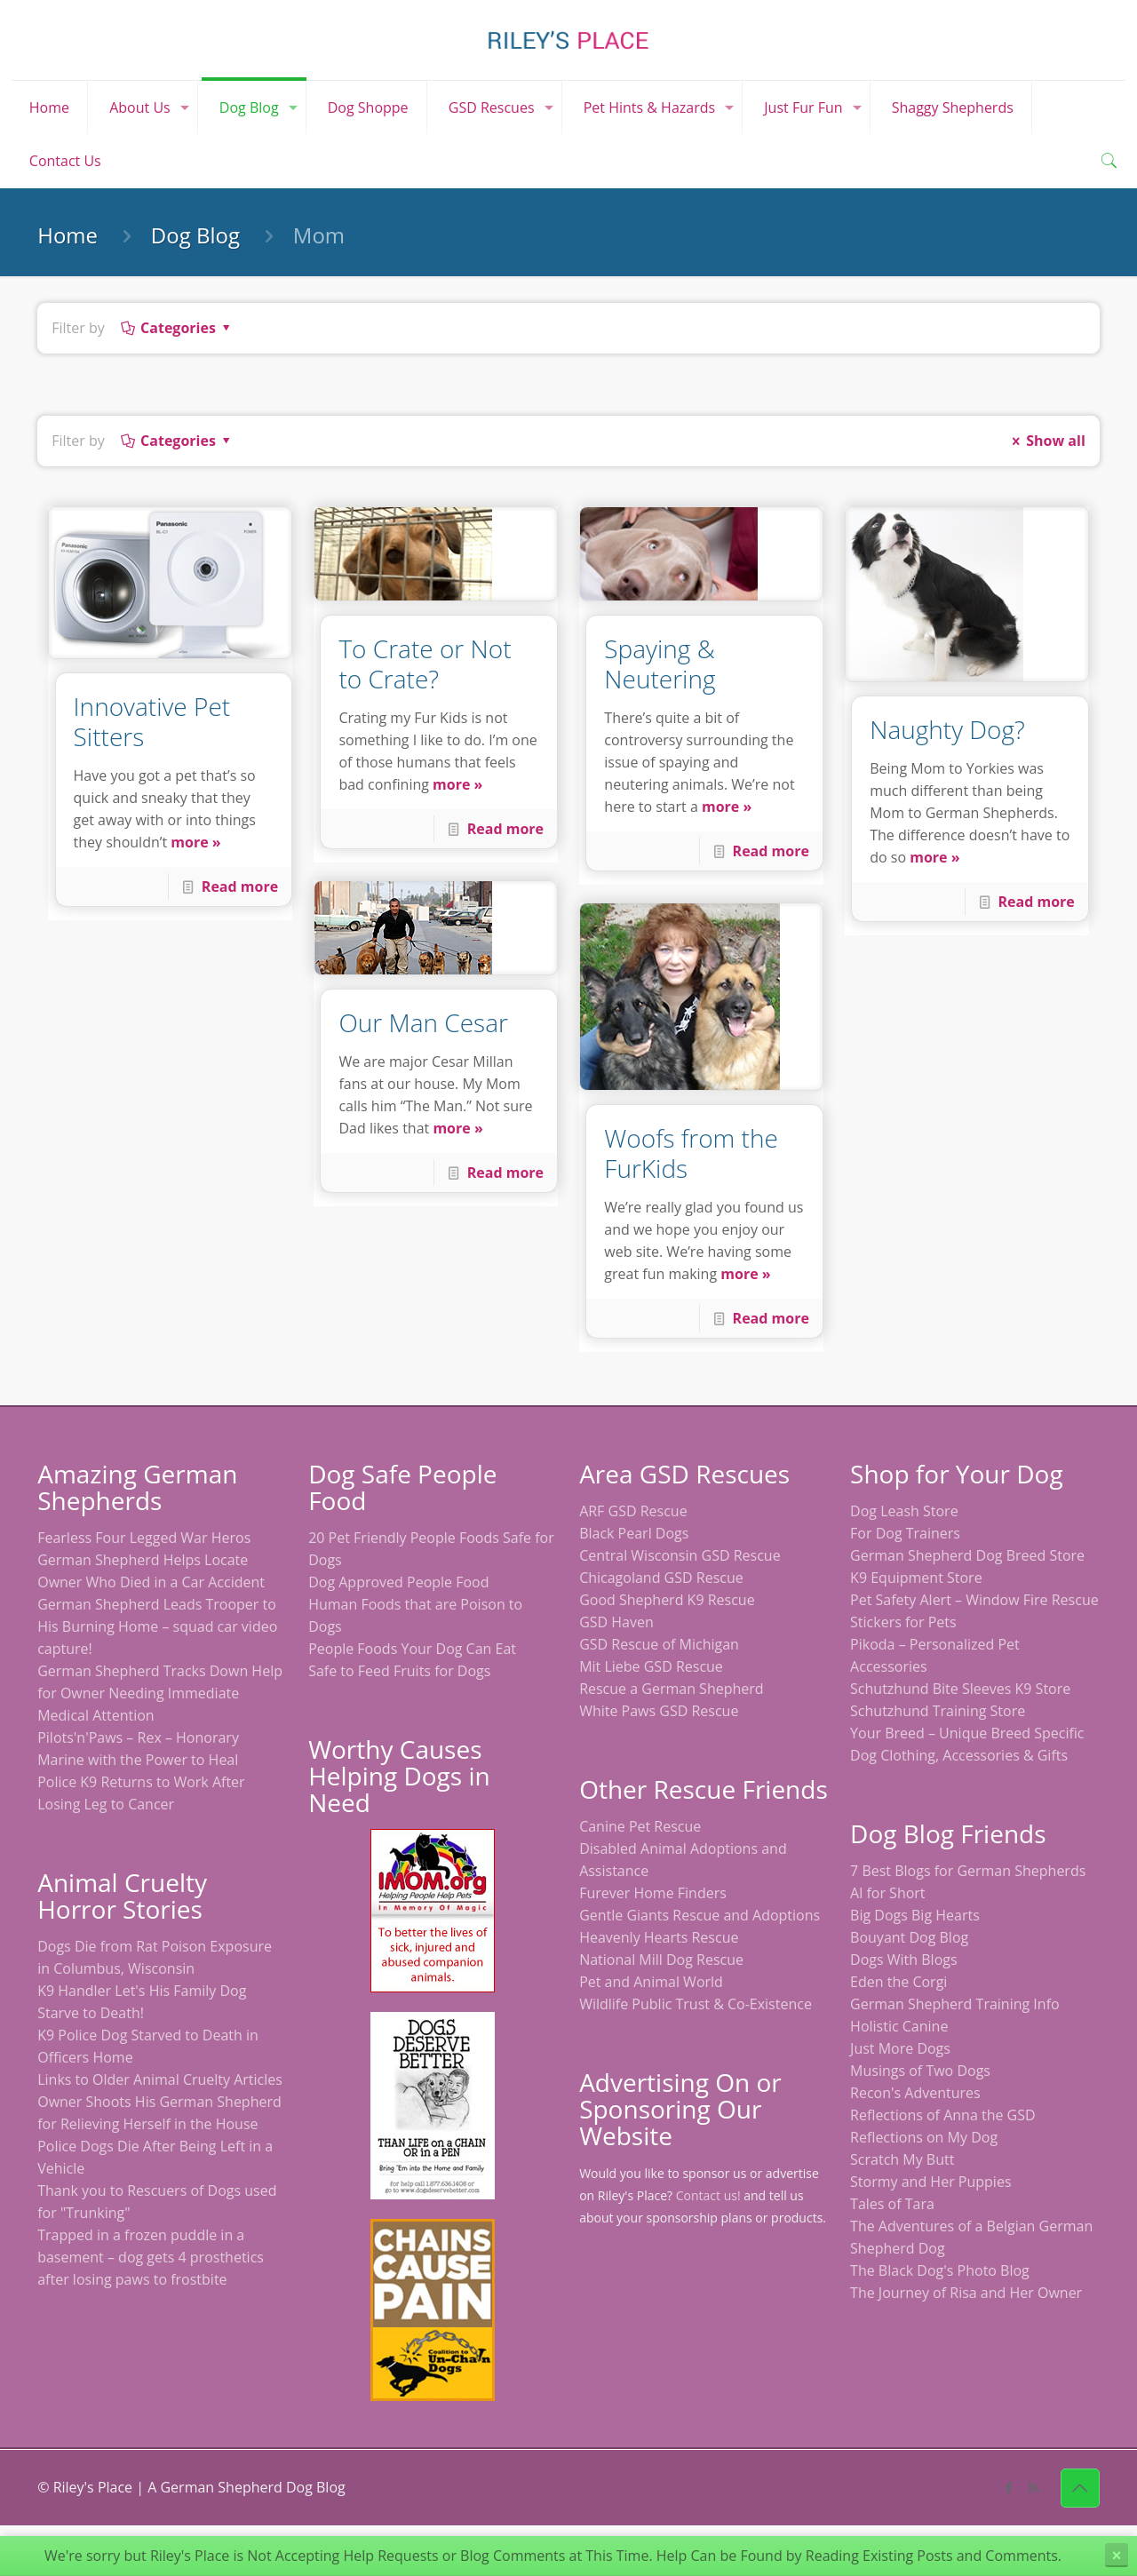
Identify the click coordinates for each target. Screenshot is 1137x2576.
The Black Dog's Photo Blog (940, 2270)
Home (67, 235)
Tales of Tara (892, 2204)
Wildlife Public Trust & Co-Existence (695, 2004)
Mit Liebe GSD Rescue (651, 1666)
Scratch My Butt (902, 2159)
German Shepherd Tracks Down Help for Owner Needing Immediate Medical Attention (159, 1693)
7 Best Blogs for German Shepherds (967, 1870)
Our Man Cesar (422, 1022)
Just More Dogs (900, 2048)
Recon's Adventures (915, 2093)
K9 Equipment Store (916, 1577)
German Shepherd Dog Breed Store (967, 1555)
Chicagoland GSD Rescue (661, 1577)
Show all (1045, 440)
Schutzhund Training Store (937, 1711)
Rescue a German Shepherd (671, 1688)
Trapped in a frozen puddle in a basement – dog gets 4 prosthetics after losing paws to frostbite (150, 2257)
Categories (177, 328)
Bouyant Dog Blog (909, 1937)
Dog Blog (195, 235)
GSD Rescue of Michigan (659, 1644)
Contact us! (708, 2195)
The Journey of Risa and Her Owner (966, 2292)
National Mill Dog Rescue (661, 1959)
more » (195, 842)
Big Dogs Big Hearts (915, 1915)
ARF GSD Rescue (633, 1511)
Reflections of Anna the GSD (943, 2115)
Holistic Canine (899, 2026)
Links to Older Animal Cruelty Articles (159, 2079)
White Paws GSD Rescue (658, 1711)
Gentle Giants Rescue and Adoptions (699, 1915)
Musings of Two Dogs (920, 2070)
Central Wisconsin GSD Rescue (680, 1555)
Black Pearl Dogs (633, 1533)
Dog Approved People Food (398, 1582)
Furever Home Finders (653, 1893)
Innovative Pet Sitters (152, 721)
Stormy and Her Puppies (930, 2181)
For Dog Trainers (905, 1533)
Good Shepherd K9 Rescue (667, 1600)
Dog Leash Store (904, 1511)
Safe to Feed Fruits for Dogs (399, 1671)
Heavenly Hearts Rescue (658, 1937)
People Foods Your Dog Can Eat (412, 1648)
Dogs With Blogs (904, 1959)
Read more (240, 886)
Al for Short (887, 1893)
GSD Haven (616, 1622)
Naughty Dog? (947, 729)
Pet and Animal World (651, 1982)
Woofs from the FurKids (691, 1153)
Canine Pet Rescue (640, 1826)
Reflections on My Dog (924, 2137)
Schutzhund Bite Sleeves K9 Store (960, 1688)
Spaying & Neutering (659, 664)
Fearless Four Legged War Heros (143, 1537)
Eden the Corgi (898, 1982)
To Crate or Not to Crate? (424, 664)
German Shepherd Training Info (955, 2004)
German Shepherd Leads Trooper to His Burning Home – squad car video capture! (157, 1626)
